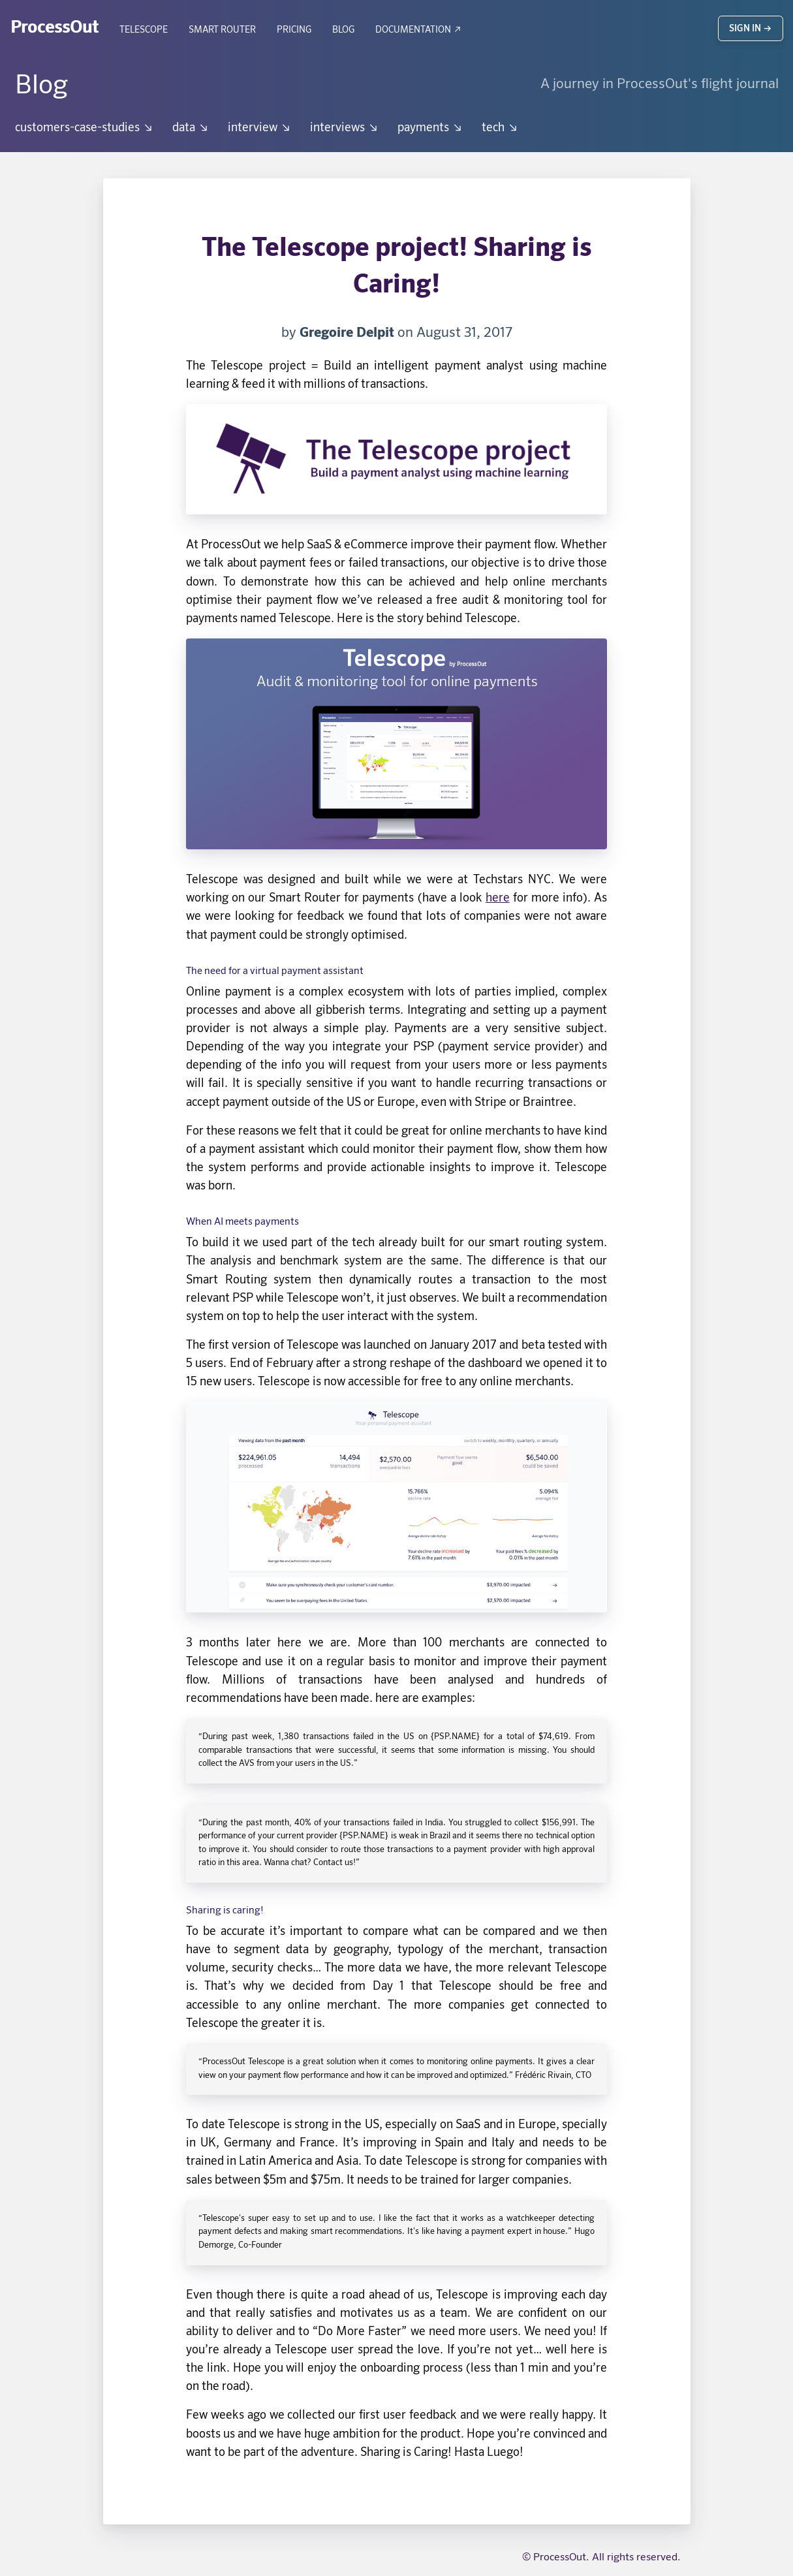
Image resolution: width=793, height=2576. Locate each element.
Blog (343, 30)
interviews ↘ (344, 128)
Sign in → (750, 28)
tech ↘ (500, 128)
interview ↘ (260, 128)
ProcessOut (54, 28)
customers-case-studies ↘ (84, 128)
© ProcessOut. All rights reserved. (601, 2557)
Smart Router (222, 30)
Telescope (143, 30)
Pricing (294, 30)
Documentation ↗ (418, 30)
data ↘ (191, 128)
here (498, 898)
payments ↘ (430, 128)
